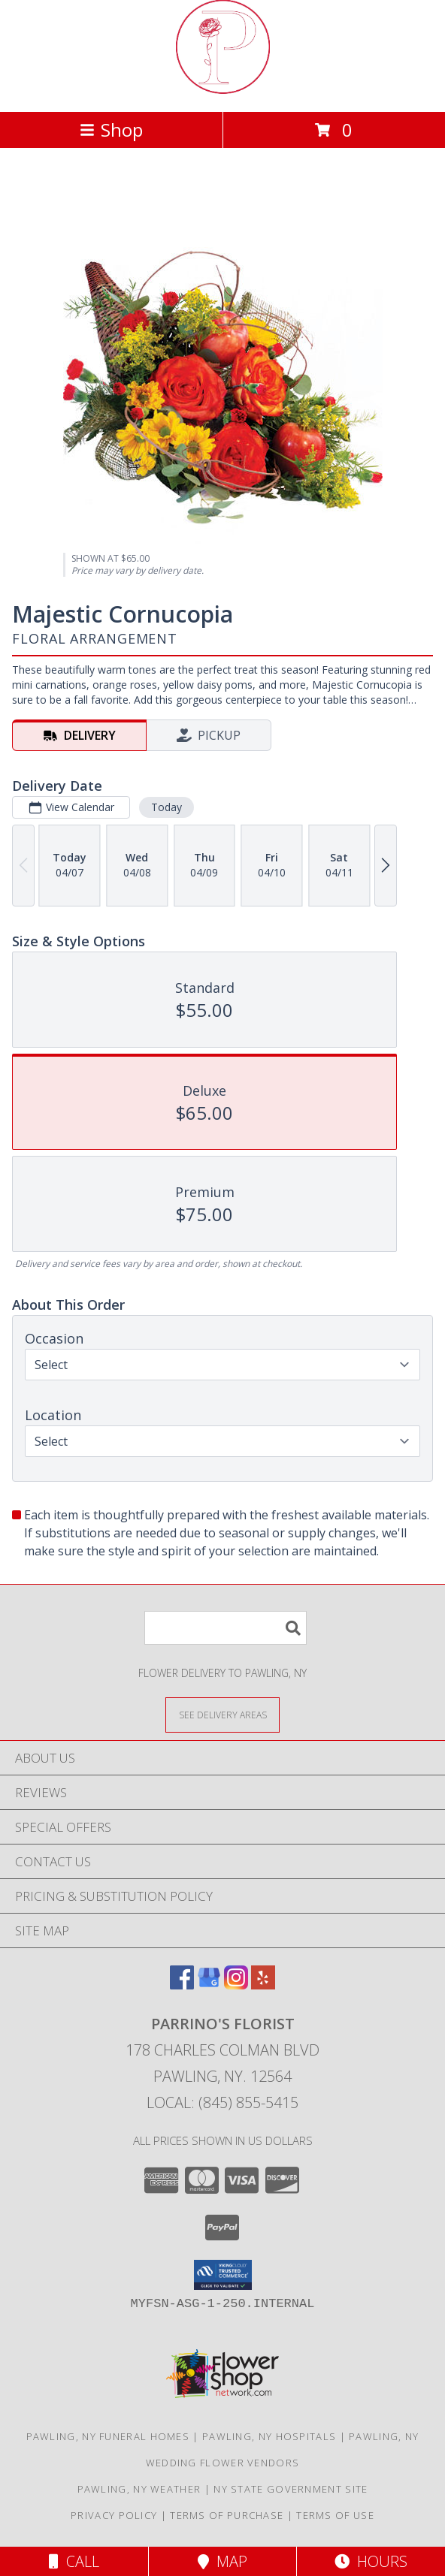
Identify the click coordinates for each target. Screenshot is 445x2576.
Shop (111, 129)
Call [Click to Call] (74, 2561)
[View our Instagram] (236, 1984)
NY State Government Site (290, 2489)
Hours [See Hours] (371, 2561)
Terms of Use (335, 2515)
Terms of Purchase (226, 2515)
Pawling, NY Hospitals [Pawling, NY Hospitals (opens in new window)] (269, 2436)
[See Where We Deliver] (222, 1714)
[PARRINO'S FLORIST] (223, 90)
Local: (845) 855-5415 (222, 2102)
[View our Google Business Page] (209, 1984)
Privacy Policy (114, 2515)
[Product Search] (225, 1628)
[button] (223, 2275)
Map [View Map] (222, 2561)
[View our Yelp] (263, 1984)
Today (166, 807)
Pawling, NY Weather (139, 2489)
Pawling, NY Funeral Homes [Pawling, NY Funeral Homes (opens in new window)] (108, 2436)
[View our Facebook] (182, 1984)
